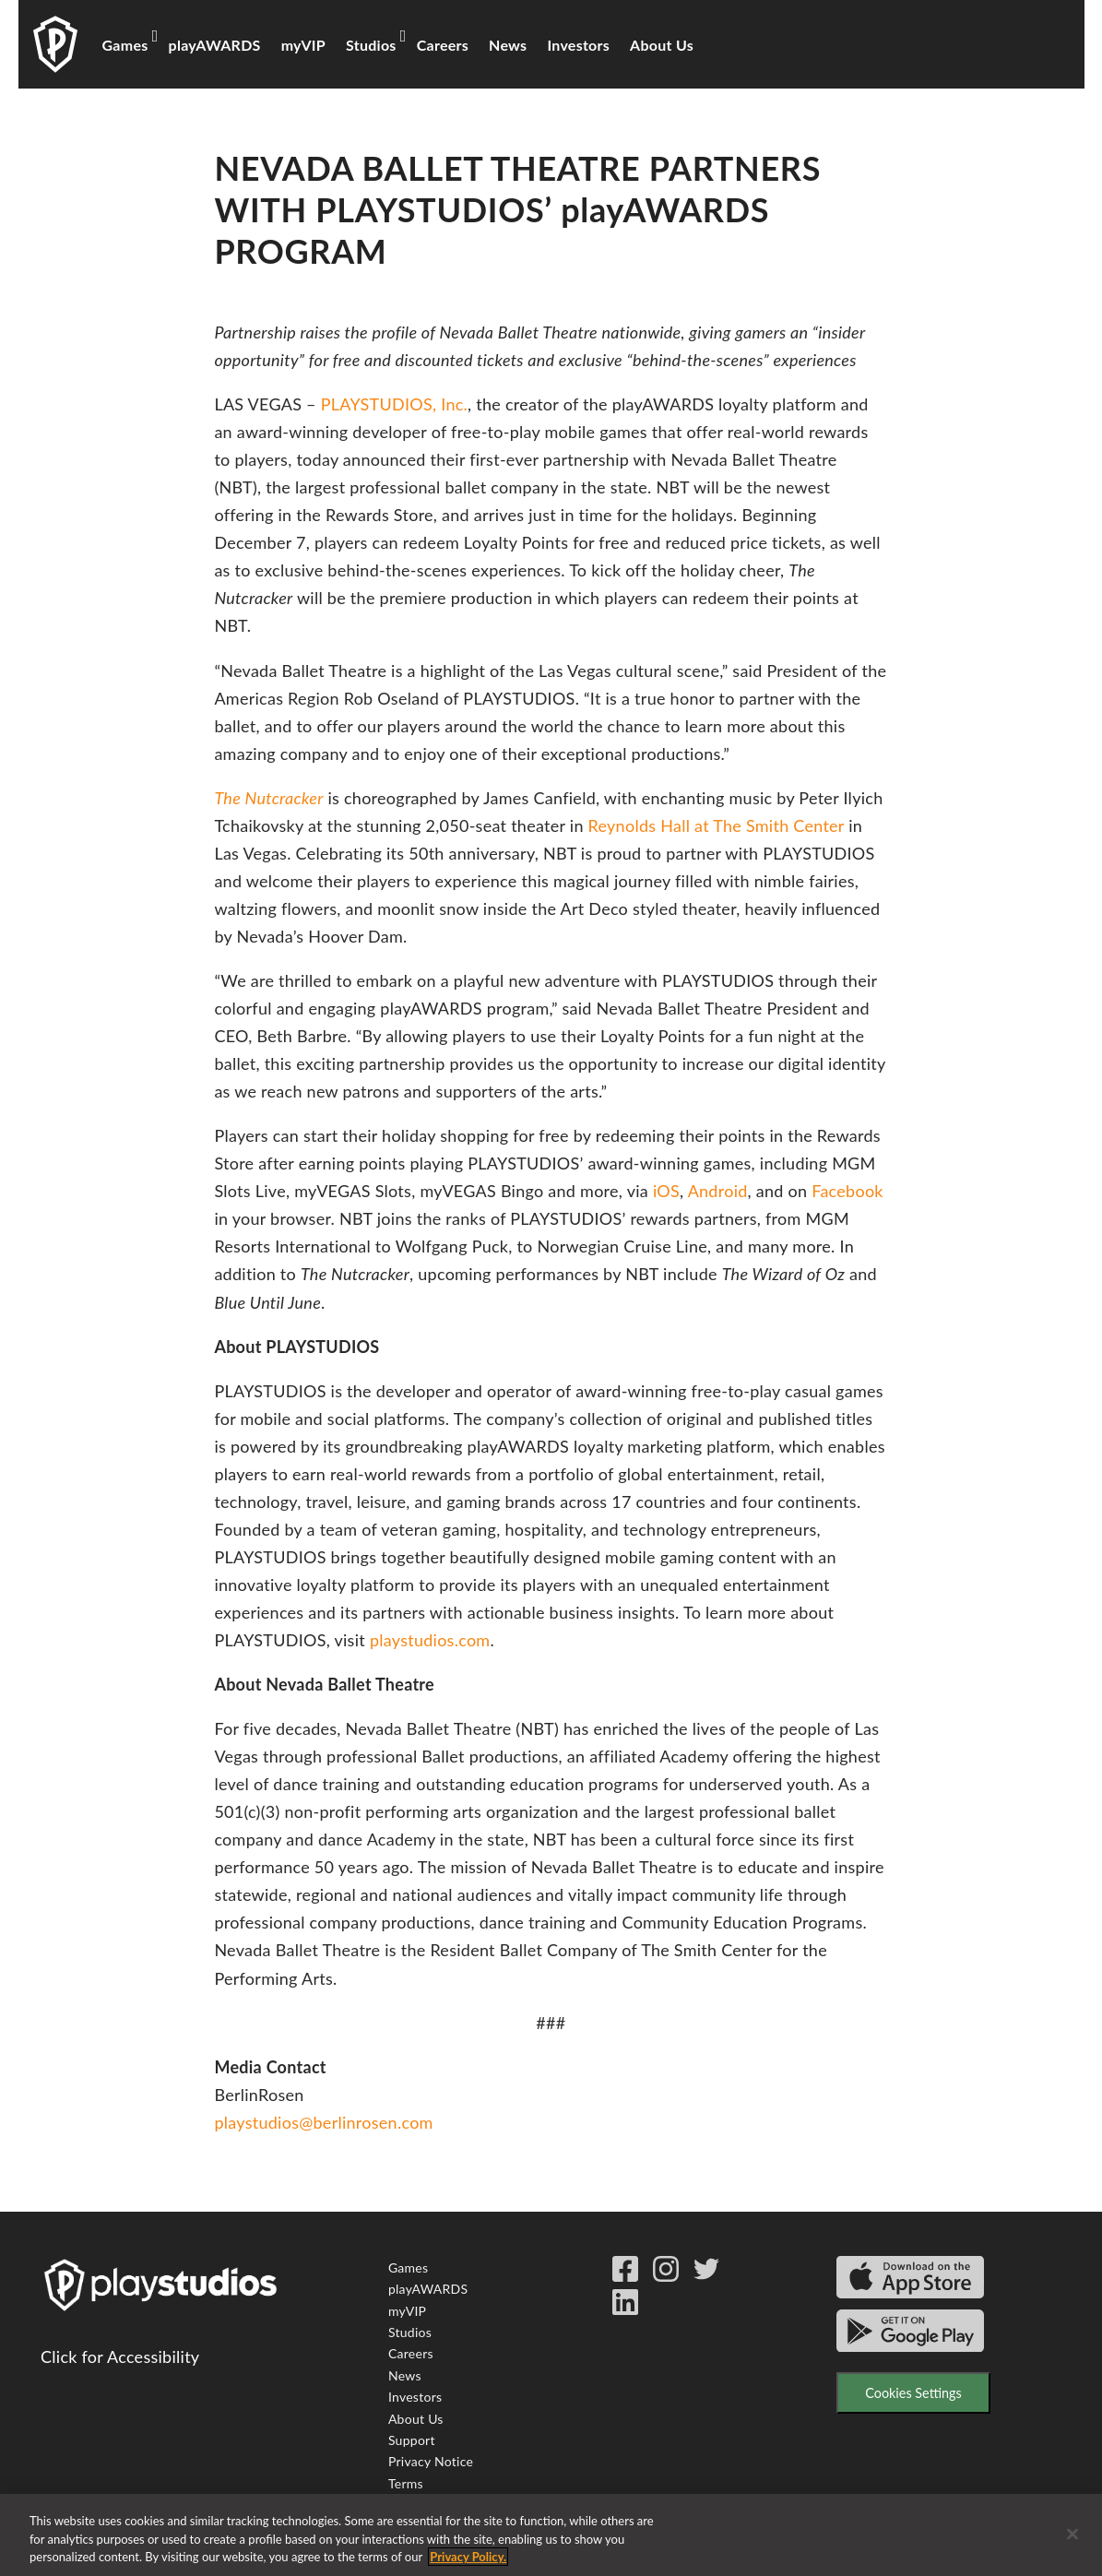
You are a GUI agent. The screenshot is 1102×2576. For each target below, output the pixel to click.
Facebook (847, 1191)
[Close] (1072, 2536)
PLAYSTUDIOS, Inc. (394, 404)
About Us (661, 45)
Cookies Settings (913, 2393)
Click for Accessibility (120, 2356)
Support (411, 2440)
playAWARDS (215, 45)
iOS (666, 1191)
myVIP (303, 45)
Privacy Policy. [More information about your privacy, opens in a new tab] (468, 2559)
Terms (405, 2483)
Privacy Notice (430, 2461)
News (508, 45)
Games (125, 45)
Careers (442, 45)
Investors (578, 45)
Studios (371, 45)
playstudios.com (430, 1640)
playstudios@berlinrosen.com (323, 2122)
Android (718, 1191)
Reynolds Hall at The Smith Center (716, 825)
